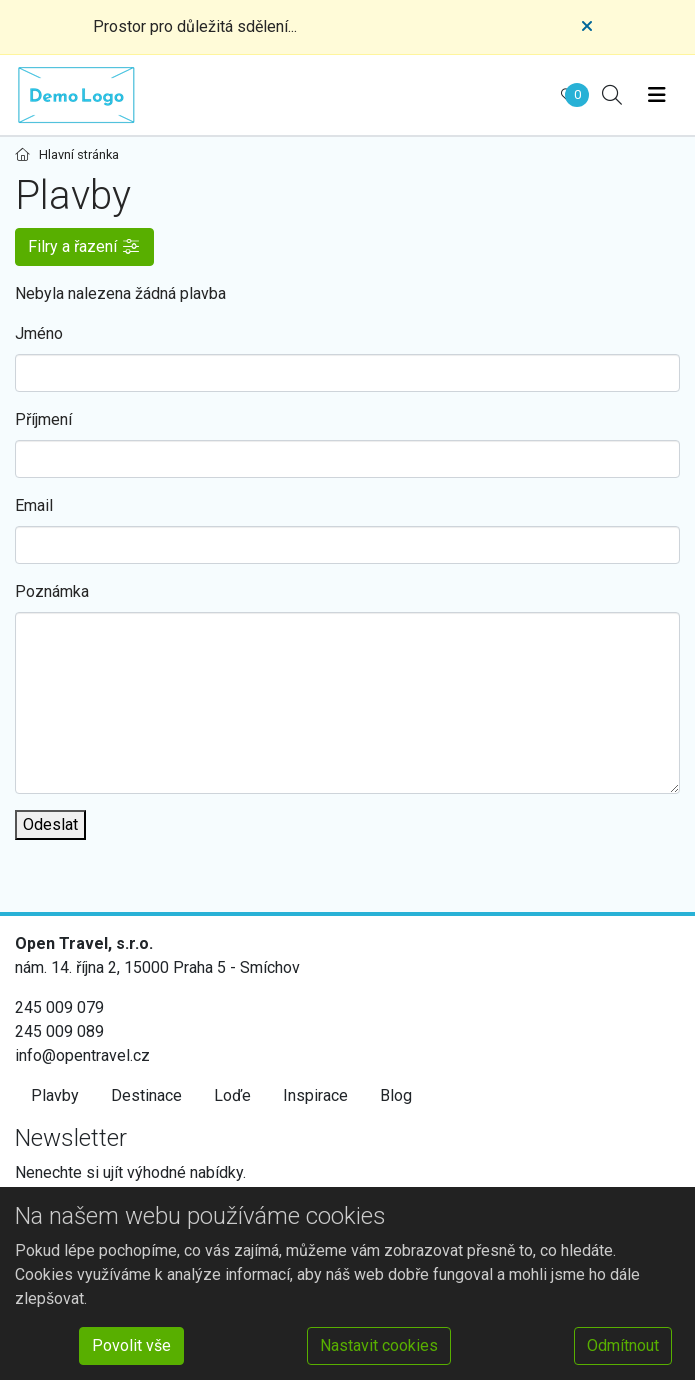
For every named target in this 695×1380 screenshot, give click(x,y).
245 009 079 (59, 1007)
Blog (396, 1095)
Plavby (55, 1095)
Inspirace (315, 1095)
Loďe (232, 1095)
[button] (84, 247)
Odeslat (50, 824)
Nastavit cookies (379, 1345)
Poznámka (52, 591)
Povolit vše (131, 1345)
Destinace (146, 1095)
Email (34, 505)
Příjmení (43, 419)
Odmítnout (623, 1345)
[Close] (587, 27)
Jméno (39, 333)
